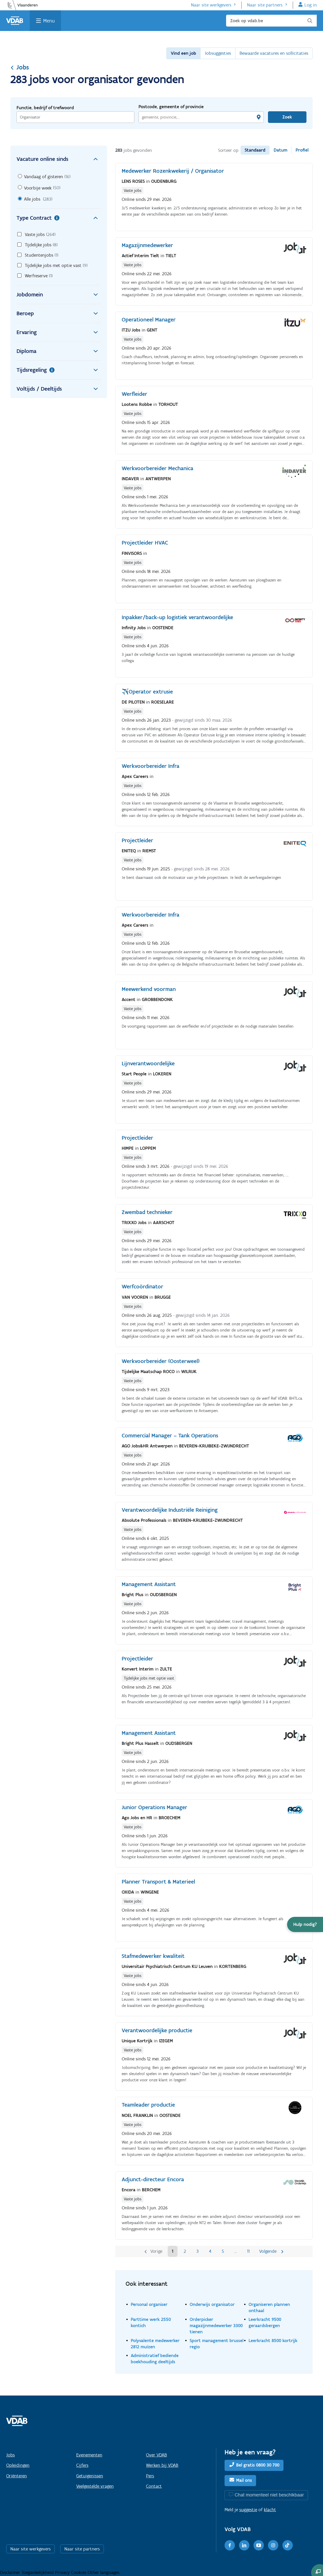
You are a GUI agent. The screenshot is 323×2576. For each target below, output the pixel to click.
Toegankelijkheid (38, 2572)
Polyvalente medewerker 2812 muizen (155, 2343)
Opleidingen (17, 2465)
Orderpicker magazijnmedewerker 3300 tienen (216, 2325)
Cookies (79, 2572)
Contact (154, 2486)
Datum (280, 150)
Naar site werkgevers (211, 5)
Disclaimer (10, 2572)
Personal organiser (149, 2304)
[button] (305, 1924)
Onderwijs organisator (212, 2304)
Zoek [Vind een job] (287, 117)
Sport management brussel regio (216, 2343)
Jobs (19, 67)
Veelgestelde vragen (95, 2486)
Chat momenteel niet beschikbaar (269, 2495)
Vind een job (183, 53)
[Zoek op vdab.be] (271, 21)
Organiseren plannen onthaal (269, 2307)
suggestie (248, 2509)
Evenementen (89, 2455)
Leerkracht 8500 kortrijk (273, 2340)
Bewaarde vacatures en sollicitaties (274, 53)
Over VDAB (156, 2455)
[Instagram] (273, 2545)
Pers (150, 2476)
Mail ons (244, 2480)
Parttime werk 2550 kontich (151, 2322)
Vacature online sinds (59, 159)
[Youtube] (258, 2545)
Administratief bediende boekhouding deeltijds (155, 2358)
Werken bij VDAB (162, 2465)
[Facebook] (230, 2545)
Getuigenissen (89, 2476)
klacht (270, 2509)
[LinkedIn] (244, 2545)
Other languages (103, 2572)
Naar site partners (264, 5)
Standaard (255, 150)
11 (248, 2251)
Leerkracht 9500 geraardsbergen (265, 2322)
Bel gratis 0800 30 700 (257, 2465)
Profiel (302, 150)
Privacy (63, 2572)
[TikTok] (287, 2545)
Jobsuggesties (218, 53)
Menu (49, 21)
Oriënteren (16, 2476)
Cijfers (82, 2465)
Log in (310, 5)
